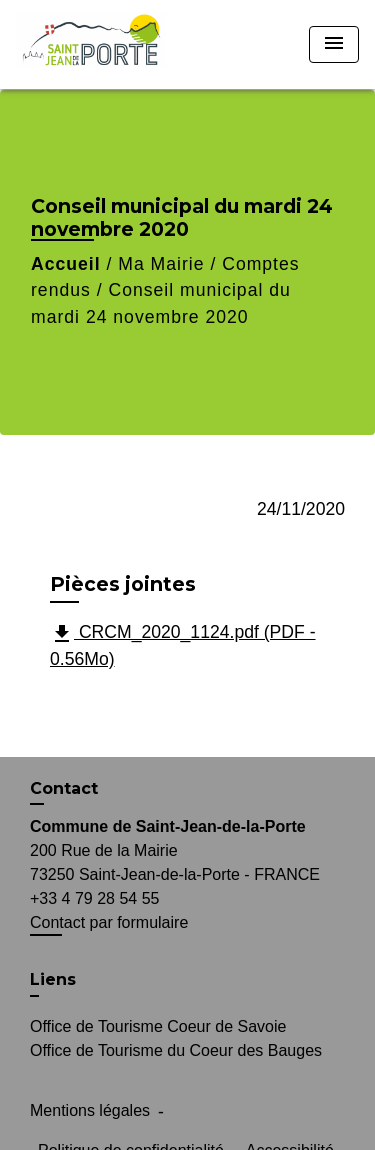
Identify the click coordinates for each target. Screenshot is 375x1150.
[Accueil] (91, 44)
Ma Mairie (161, 264)
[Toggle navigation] (334, 44)
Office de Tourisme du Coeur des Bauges (176, 1050)
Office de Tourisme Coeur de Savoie (158, 1026)
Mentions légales (90, 1110)
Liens (53, 979)
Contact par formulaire (109, 922)
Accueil (66, 264)
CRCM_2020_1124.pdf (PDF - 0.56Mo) (183, 645)
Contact (64, 788)
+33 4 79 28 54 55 (94, 898)
